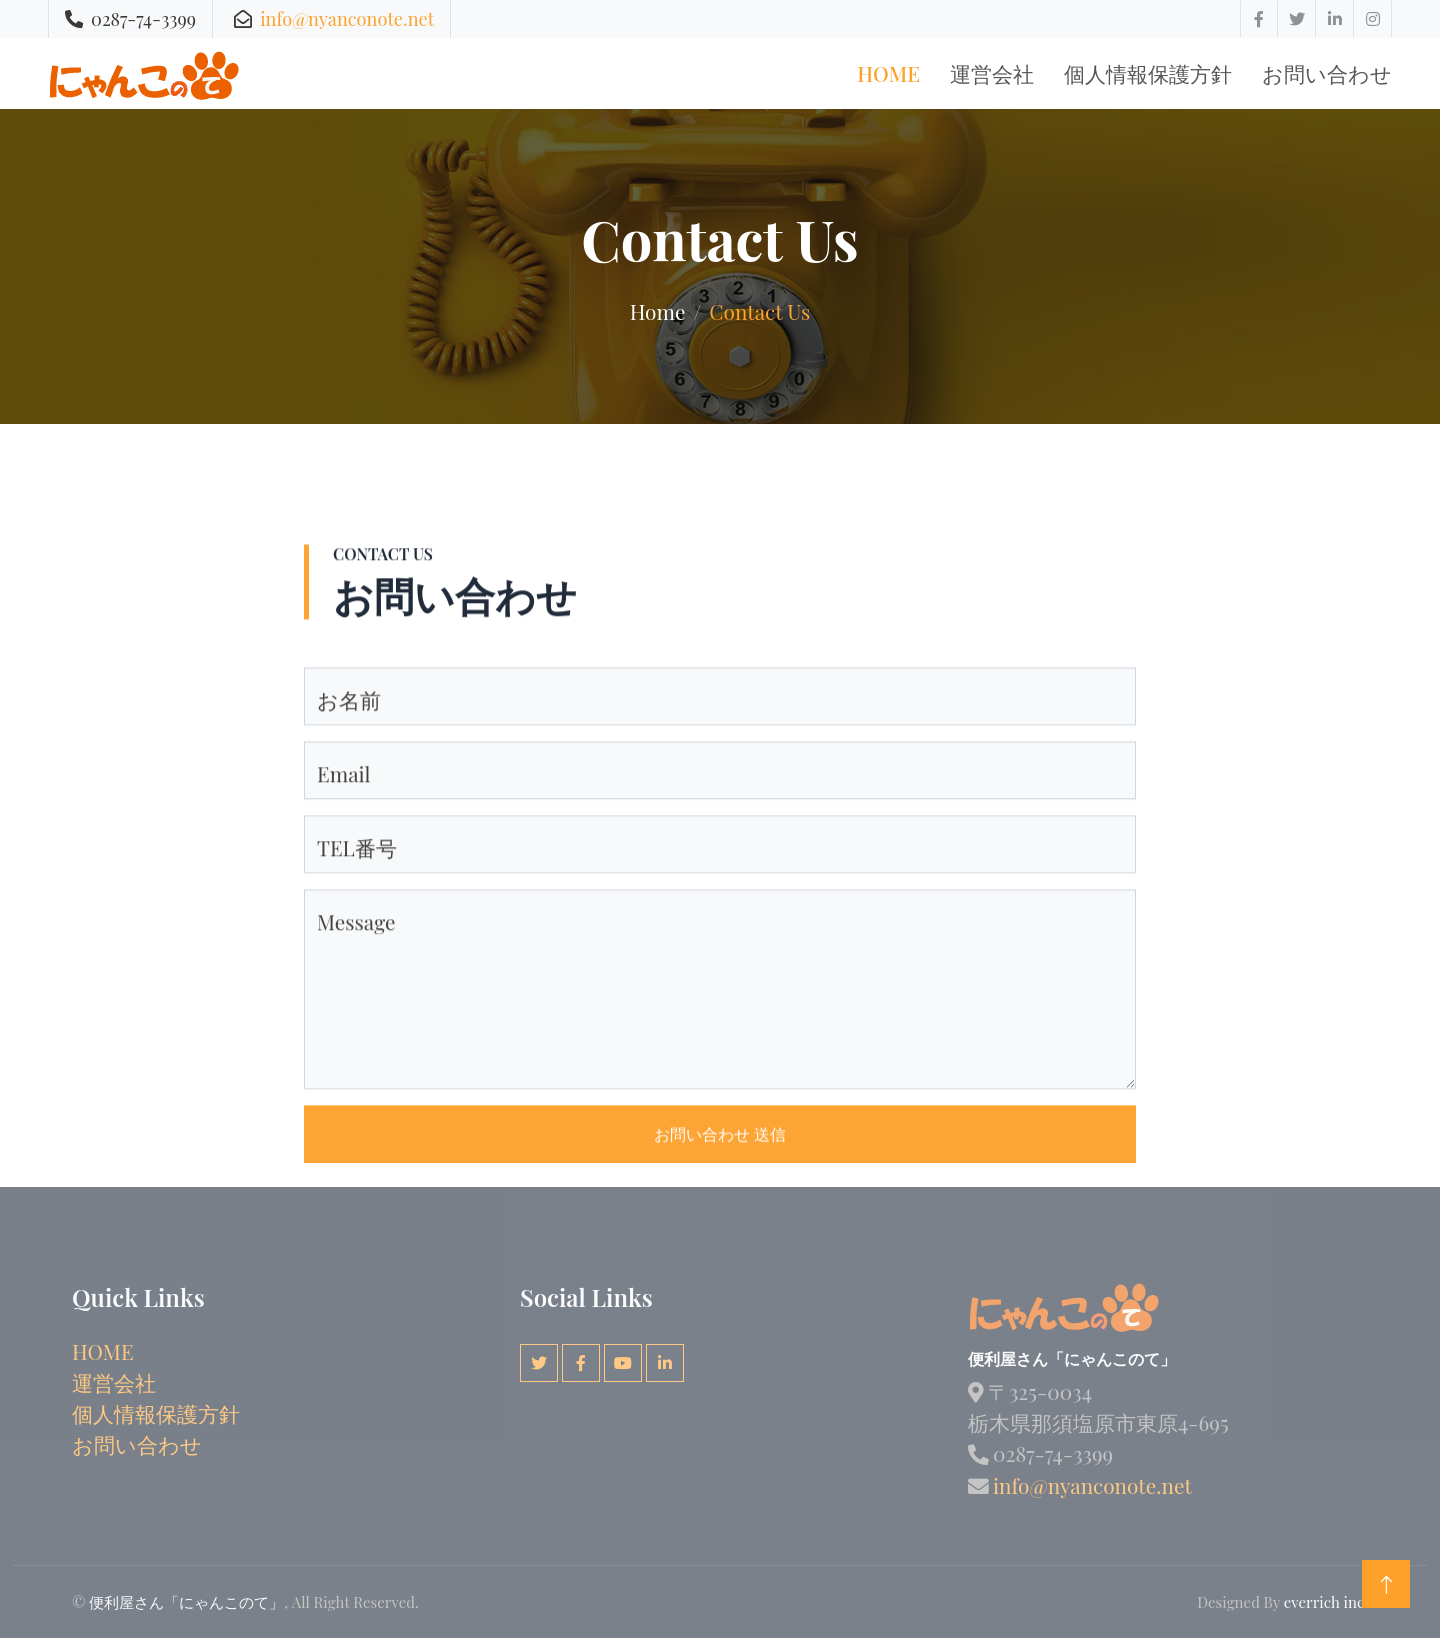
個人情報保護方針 (1148, 73)
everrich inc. (1326, 1602)
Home (888, 73)
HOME (103, 1351)
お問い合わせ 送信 (720, 1180)
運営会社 (992, 73)
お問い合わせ (1327, 73)
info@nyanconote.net (347, 18)
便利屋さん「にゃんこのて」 (186, 1602)
